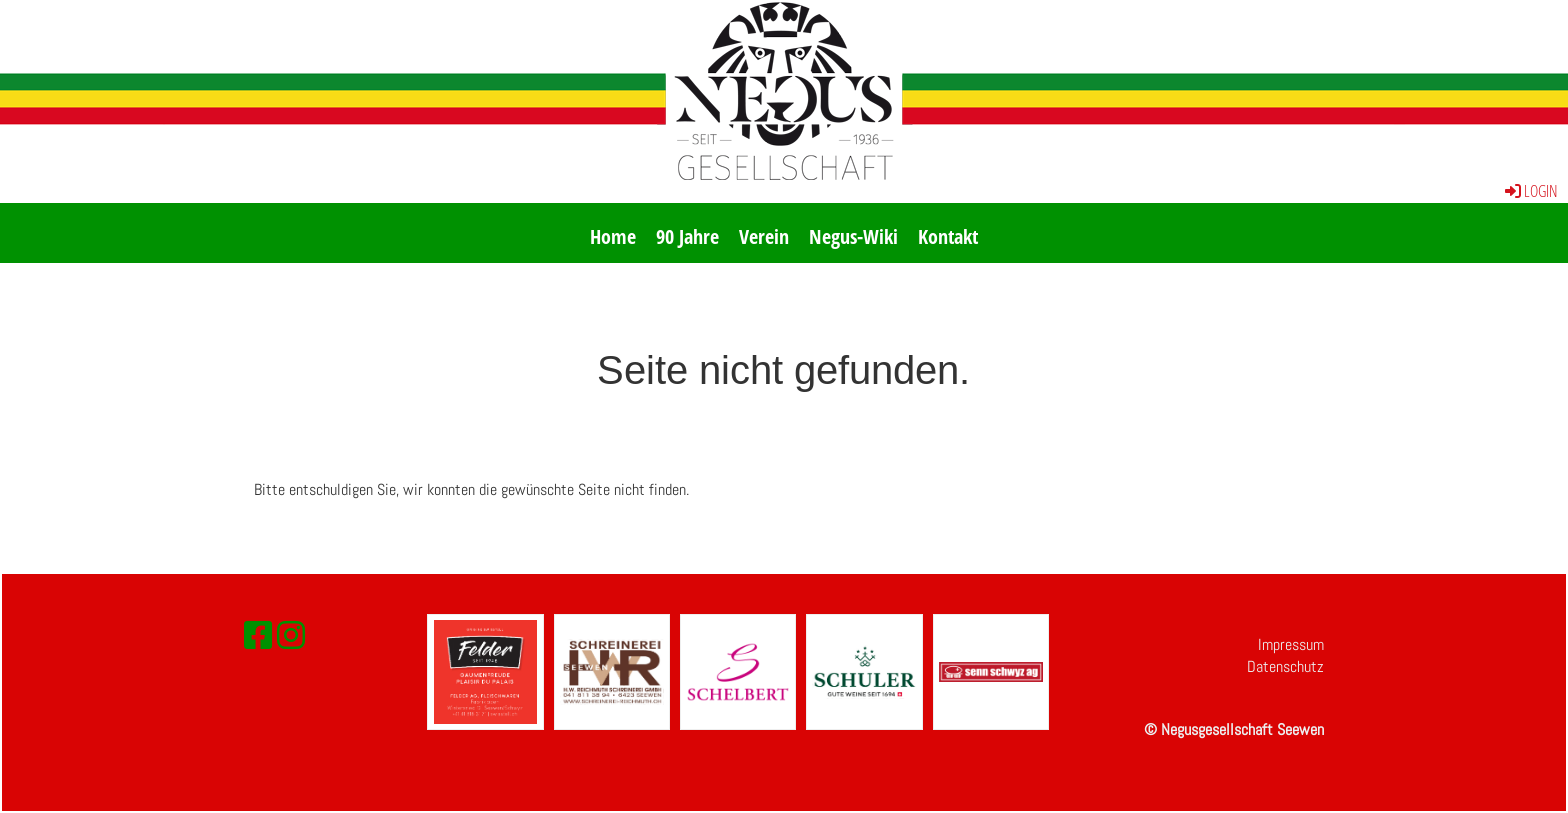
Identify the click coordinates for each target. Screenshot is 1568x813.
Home (613, 236)
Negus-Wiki (853, 236)
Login (1530, 191)
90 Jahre (687, 236)
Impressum (1291, 644)
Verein (764, 236)
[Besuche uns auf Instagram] (291, 636)
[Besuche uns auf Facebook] (258, 636)
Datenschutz (1285, 666)
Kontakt (948, 236)
